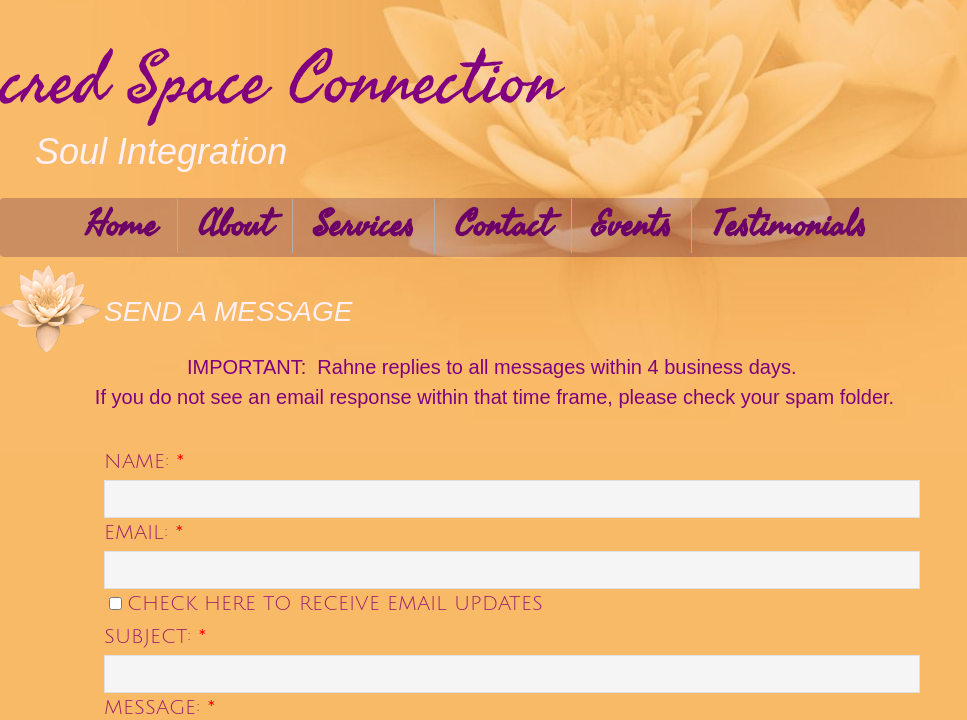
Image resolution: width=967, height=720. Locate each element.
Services (363, 225)
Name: (144, 462)
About (235, 225)
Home (121, 225)
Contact (503, 225)
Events (631, 225)
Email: (144, 533)
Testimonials (789, 225)
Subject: (155, 637)
